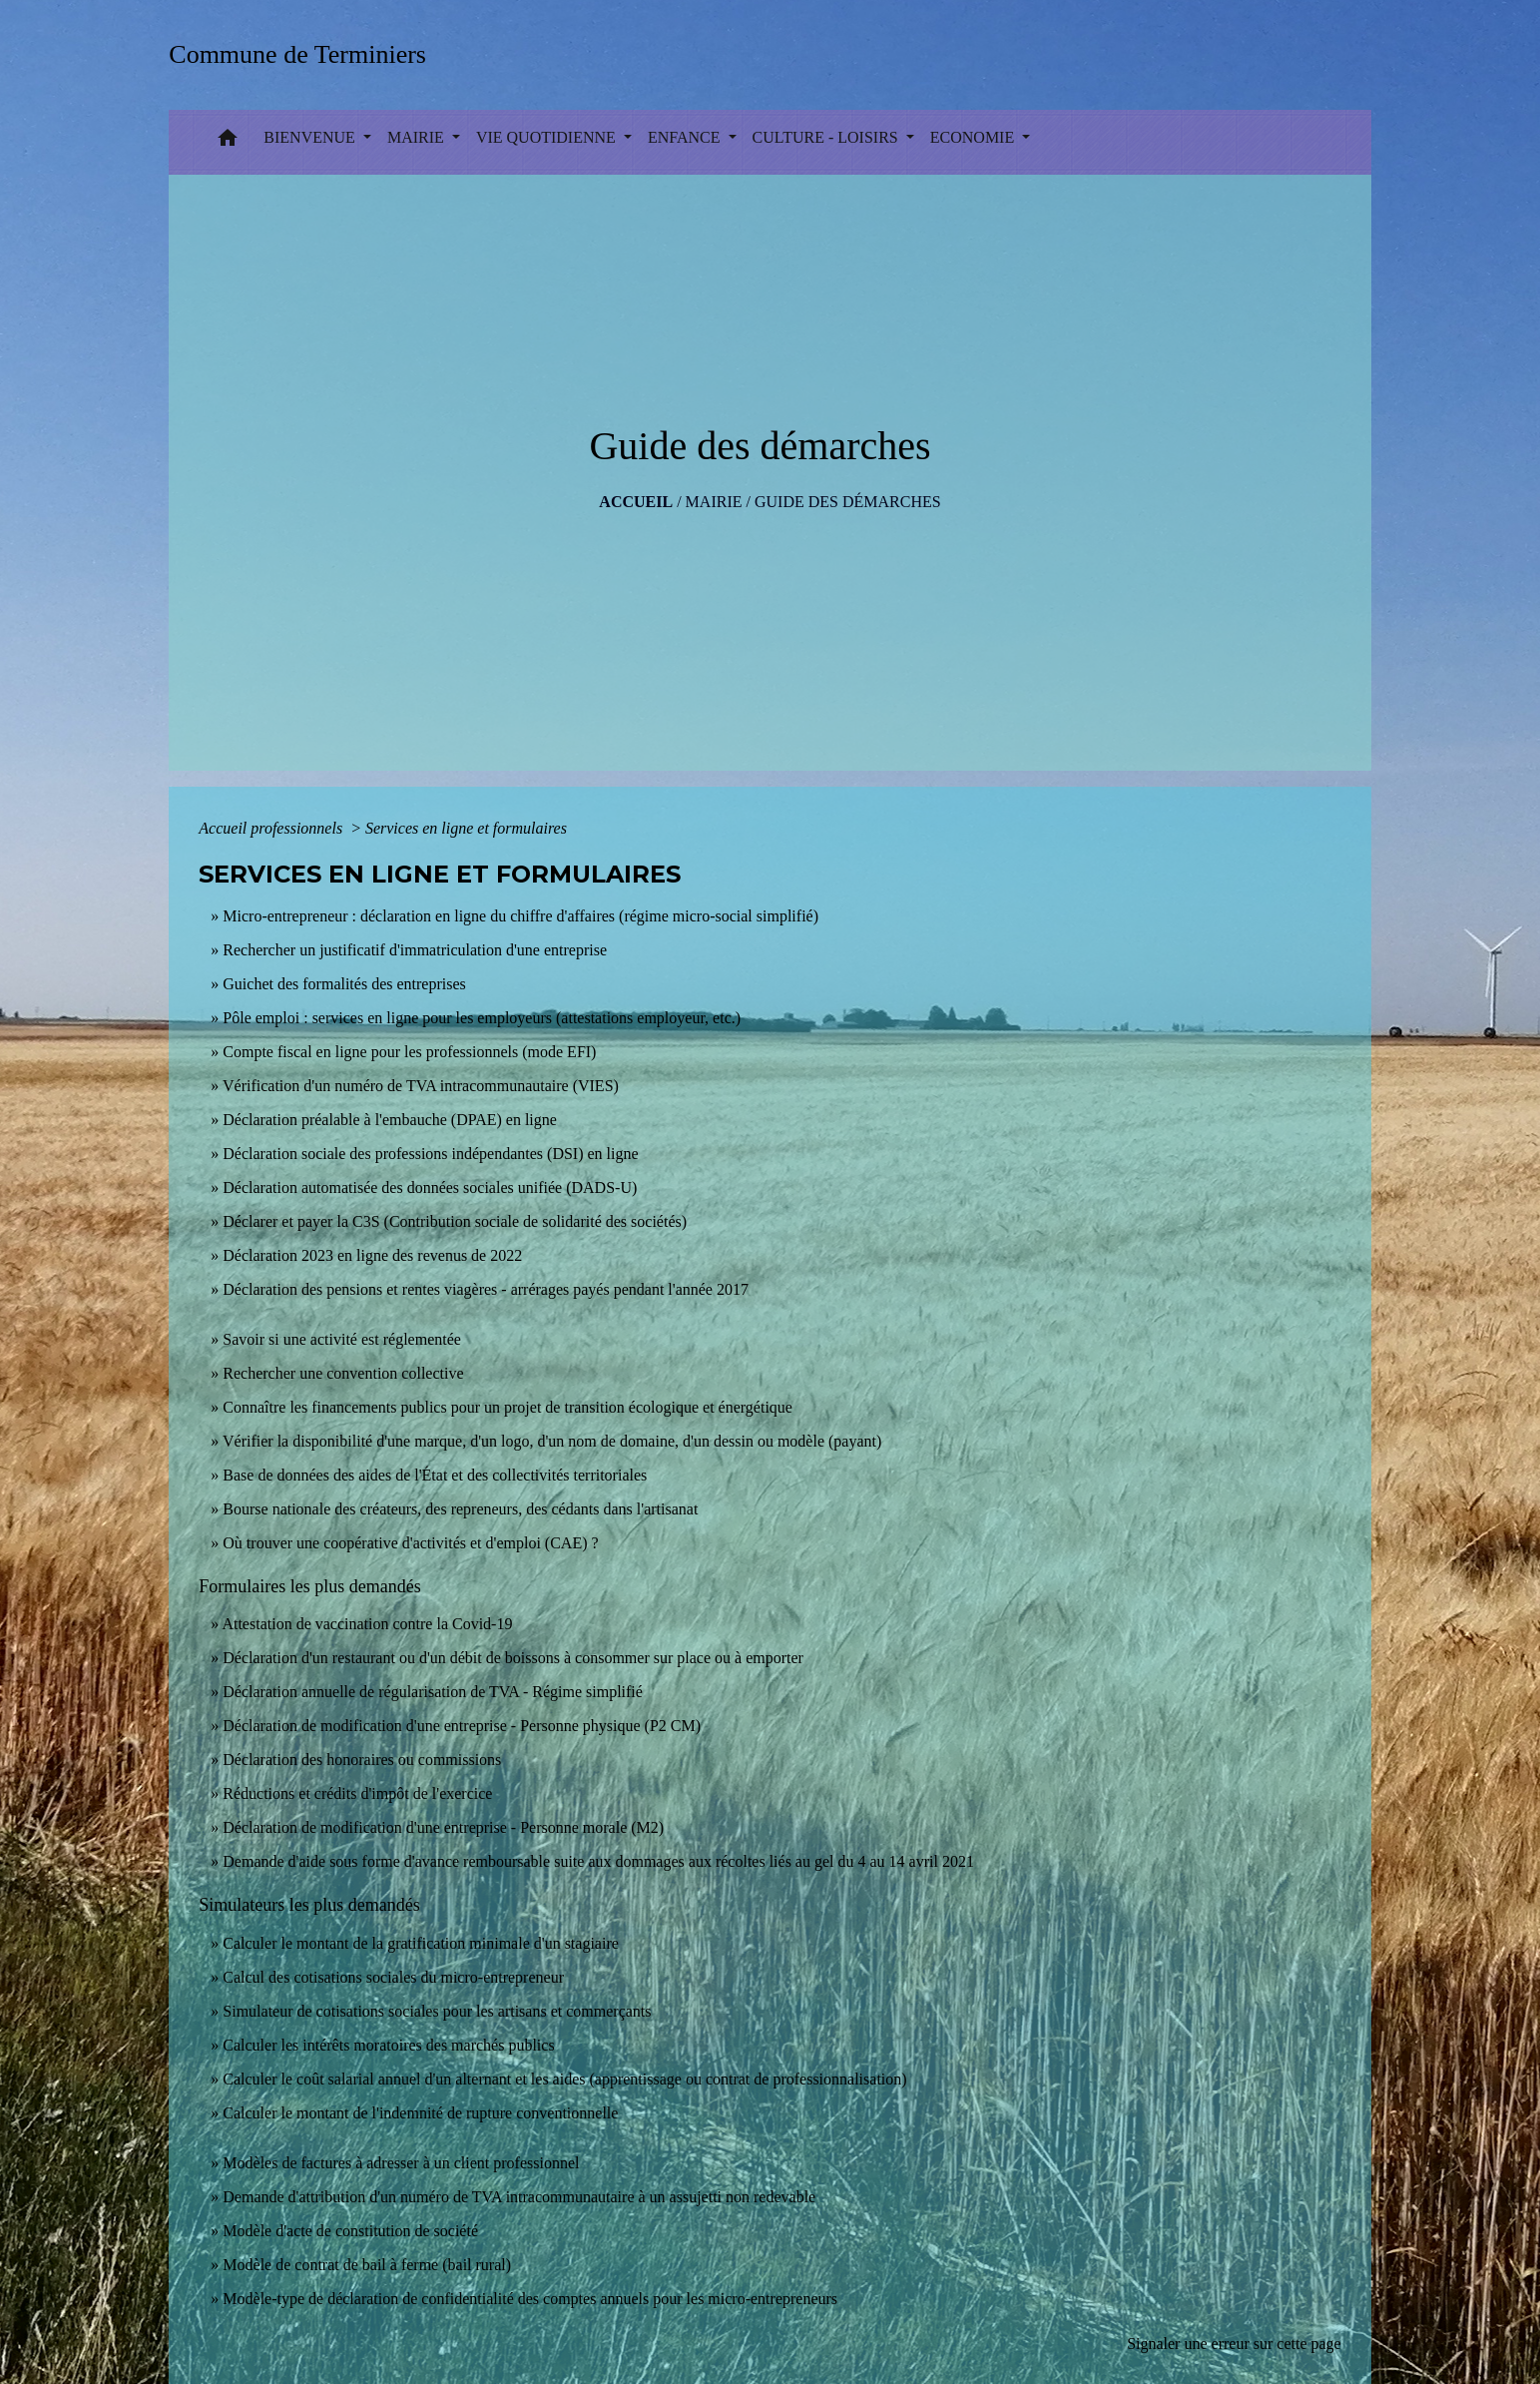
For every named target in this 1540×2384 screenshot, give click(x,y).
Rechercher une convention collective (343, 1373)
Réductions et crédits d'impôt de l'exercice (357, 1793)
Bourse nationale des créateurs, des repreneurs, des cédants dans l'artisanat (460, 1508)
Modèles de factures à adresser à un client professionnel (401, 2162)
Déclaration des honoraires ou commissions (362, 1759)
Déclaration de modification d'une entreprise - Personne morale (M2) (443, 1827)
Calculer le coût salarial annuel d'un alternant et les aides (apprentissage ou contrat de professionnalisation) (564, 2079)
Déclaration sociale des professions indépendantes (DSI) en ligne (430, 1153)
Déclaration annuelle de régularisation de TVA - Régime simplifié (433, 1691)
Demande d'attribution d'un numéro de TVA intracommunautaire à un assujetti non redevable (519, 2196)
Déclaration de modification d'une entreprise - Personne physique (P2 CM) (462, 1725)
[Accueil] (304, 54)
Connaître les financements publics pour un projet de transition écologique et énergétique (507, 1407)
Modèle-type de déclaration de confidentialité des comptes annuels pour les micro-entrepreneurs (530, 2298)
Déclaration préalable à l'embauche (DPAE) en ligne (390, 1119)
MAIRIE (714, 501)
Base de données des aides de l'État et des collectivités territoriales (435, 1475)
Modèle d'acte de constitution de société (350, 2230)
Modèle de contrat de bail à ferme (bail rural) (367, 2264)
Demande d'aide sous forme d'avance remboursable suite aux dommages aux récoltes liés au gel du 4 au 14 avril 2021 (598, 1861)
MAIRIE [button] (417, 137)
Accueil (636, 501)
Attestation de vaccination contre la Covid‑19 (367, 1623)
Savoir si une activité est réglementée (342, 1339)
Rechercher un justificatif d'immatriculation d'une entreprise (415, 949)
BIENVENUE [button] (311, 137)
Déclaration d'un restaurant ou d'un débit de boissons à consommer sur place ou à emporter (513, 1657)
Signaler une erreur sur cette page (1234, 2343)
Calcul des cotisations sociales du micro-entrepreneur (393, 1977)
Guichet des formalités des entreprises (344, 983)
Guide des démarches (848, 501)
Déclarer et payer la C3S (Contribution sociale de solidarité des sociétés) (455, 1221)
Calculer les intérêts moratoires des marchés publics (388, 2045)
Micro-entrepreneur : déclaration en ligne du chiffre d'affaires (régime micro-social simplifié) (520, 915)
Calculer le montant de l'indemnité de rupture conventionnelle (420, 2112)
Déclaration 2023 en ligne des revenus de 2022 (372, 1255)
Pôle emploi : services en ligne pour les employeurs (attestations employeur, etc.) (482, 1017)
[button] (228, 142)
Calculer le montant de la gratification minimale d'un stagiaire (421, 1943)
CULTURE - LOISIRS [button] (827, 137)
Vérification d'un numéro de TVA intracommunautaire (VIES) (421, 1085)
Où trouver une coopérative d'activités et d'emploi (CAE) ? (410, 1542)
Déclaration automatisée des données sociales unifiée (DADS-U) (430, 1187)
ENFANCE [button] (686, 137)
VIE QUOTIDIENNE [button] (548, 137)
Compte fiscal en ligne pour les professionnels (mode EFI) (409, 1051)
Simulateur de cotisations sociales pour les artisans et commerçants (437, 2011)
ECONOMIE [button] (974, 137)
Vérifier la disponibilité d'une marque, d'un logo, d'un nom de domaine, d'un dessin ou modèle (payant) (552, 1441)
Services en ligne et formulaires (466, 828)
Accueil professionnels (272, 828)
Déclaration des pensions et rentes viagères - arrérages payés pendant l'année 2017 (486, 1289)
